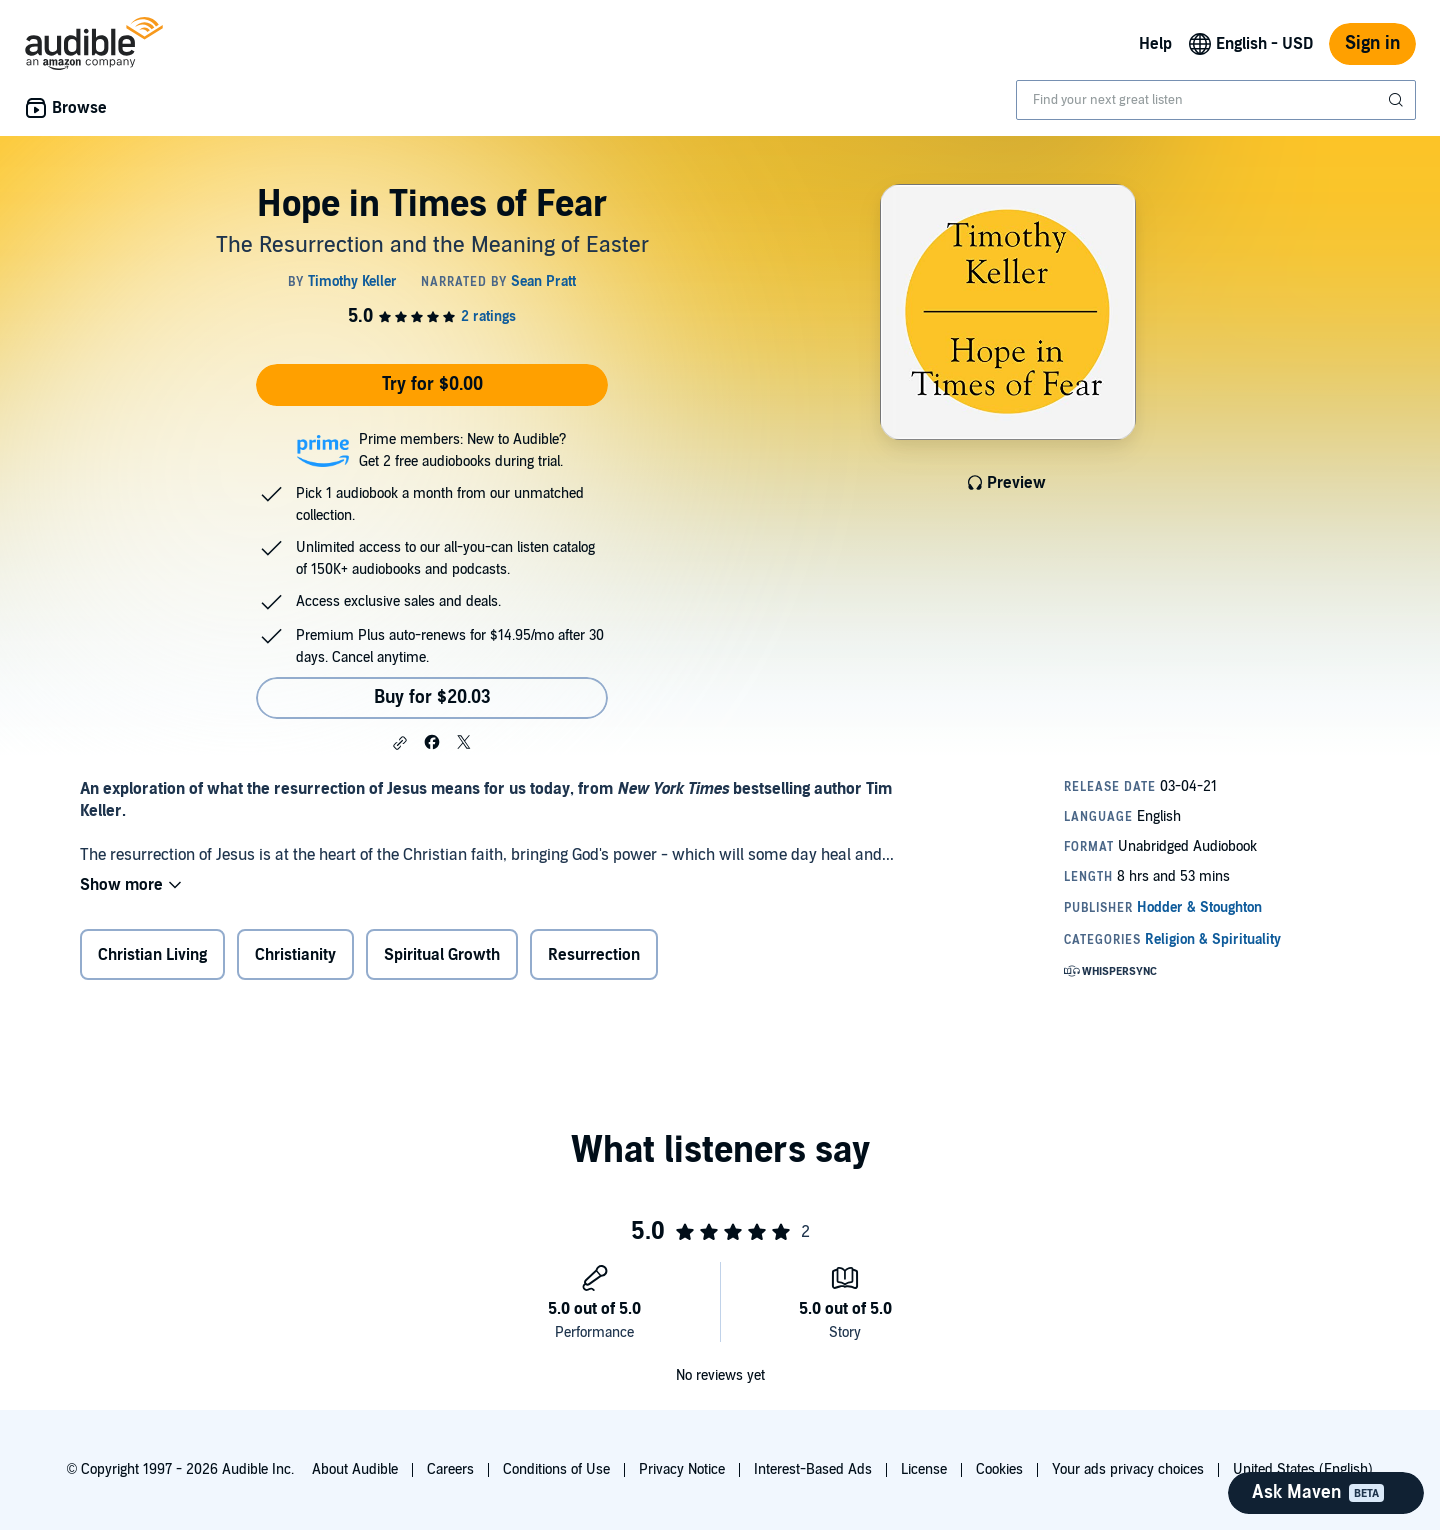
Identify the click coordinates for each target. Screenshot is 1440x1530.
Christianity (295, 955)
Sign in (1372, 43)
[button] (400, 743)
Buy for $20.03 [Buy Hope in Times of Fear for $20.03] (432, 697)
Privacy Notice (682, 1469)
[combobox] (1216, 100)
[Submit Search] (1398, 100)
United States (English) (1303, 1469)
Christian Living (152, 955)
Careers (450, 1469)
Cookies (999, 1469)
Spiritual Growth (442, 955)
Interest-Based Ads (813, 1469)
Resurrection (594, 955)
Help (1155, 44)
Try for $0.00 (432, 384)
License (924, 1469)
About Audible (355, 1469)
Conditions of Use (556, 1469)
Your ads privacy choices (1128, 1469)
